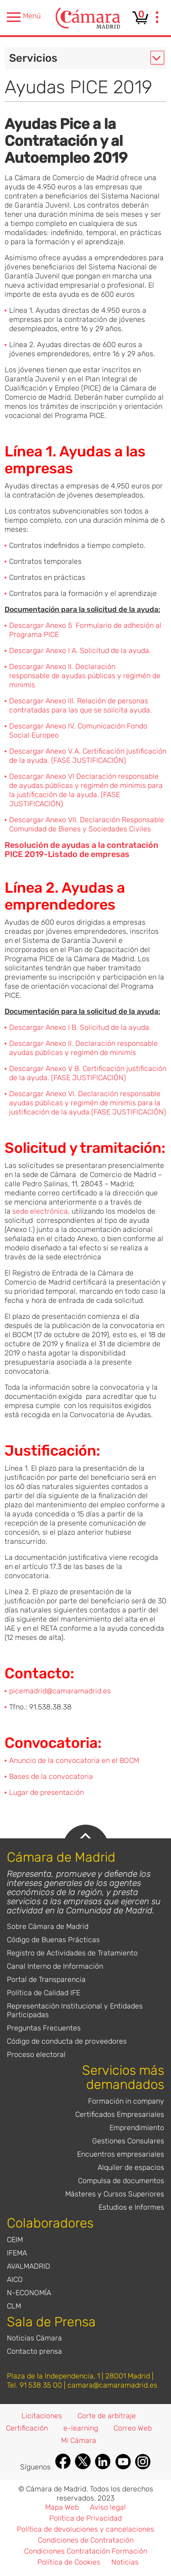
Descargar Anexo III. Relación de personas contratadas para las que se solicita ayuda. (80, 705)
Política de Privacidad (85, 2518)
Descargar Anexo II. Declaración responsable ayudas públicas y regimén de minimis (83, 1048)
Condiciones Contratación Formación (85, 2551)
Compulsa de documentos (121, 2180)
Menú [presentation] (24, 17)
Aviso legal (108, 2507)
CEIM (15, 2239)
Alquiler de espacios (131, 2167)
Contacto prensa (34, 2351)
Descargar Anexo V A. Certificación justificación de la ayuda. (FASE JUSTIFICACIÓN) (87, 756)
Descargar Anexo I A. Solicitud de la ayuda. (80, 650)
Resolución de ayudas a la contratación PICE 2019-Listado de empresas (81, 850)
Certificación (27, 2428)
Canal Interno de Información (55, 1966)
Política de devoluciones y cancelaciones (85, 2529)
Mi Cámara (78, 2440)
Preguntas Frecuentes (44, 2028)
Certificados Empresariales (119, 2114)
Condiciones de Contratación (86, 2540)
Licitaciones (41, 2415)
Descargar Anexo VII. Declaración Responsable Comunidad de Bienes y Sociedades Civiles (86, 824)
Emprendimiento (136, 2127)
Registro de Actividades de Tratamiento (72, 1953)
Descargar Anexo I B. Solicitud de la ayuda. (80, 1027)
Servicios (33, 58)
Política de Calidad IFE (43, 1992)
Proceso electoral (36, 2054)
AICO (15, 2279)
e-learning (80, 2428)
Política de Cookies (68, 2562)
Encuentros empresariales (120, 2154)
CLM (14, 2306)
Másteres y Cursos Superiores (114, 2194)
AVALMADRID (28, 2266)
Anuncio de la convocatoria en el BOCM (74, 1760)
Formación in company (126, 2101)
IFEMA (17, 2253)
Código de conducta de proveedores (67, 2041)
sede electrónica (40, 1211)
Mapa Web (62, 2507)
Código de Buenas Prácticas (53, 1939)
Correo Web (133, 2428)
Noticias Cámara (34, 2338)
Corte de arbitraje (107, 2415)
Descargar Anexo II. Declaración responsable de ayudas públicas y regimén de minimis (85, 675)
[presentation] (157, 18)
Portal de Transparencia (46, 1979)
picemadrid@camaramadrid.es (60, 1691)
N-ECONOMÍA (29, 2292)
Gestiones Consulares (128, 2141)
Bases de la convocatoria (51, 1776)
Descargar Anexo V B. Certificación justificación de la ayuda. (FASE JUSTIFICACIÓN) (87, 1073)
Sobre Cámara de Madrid (47, 1926)
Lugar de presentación (46, 1792)
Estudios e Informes (131, 2207)
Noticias (125, 2562)
